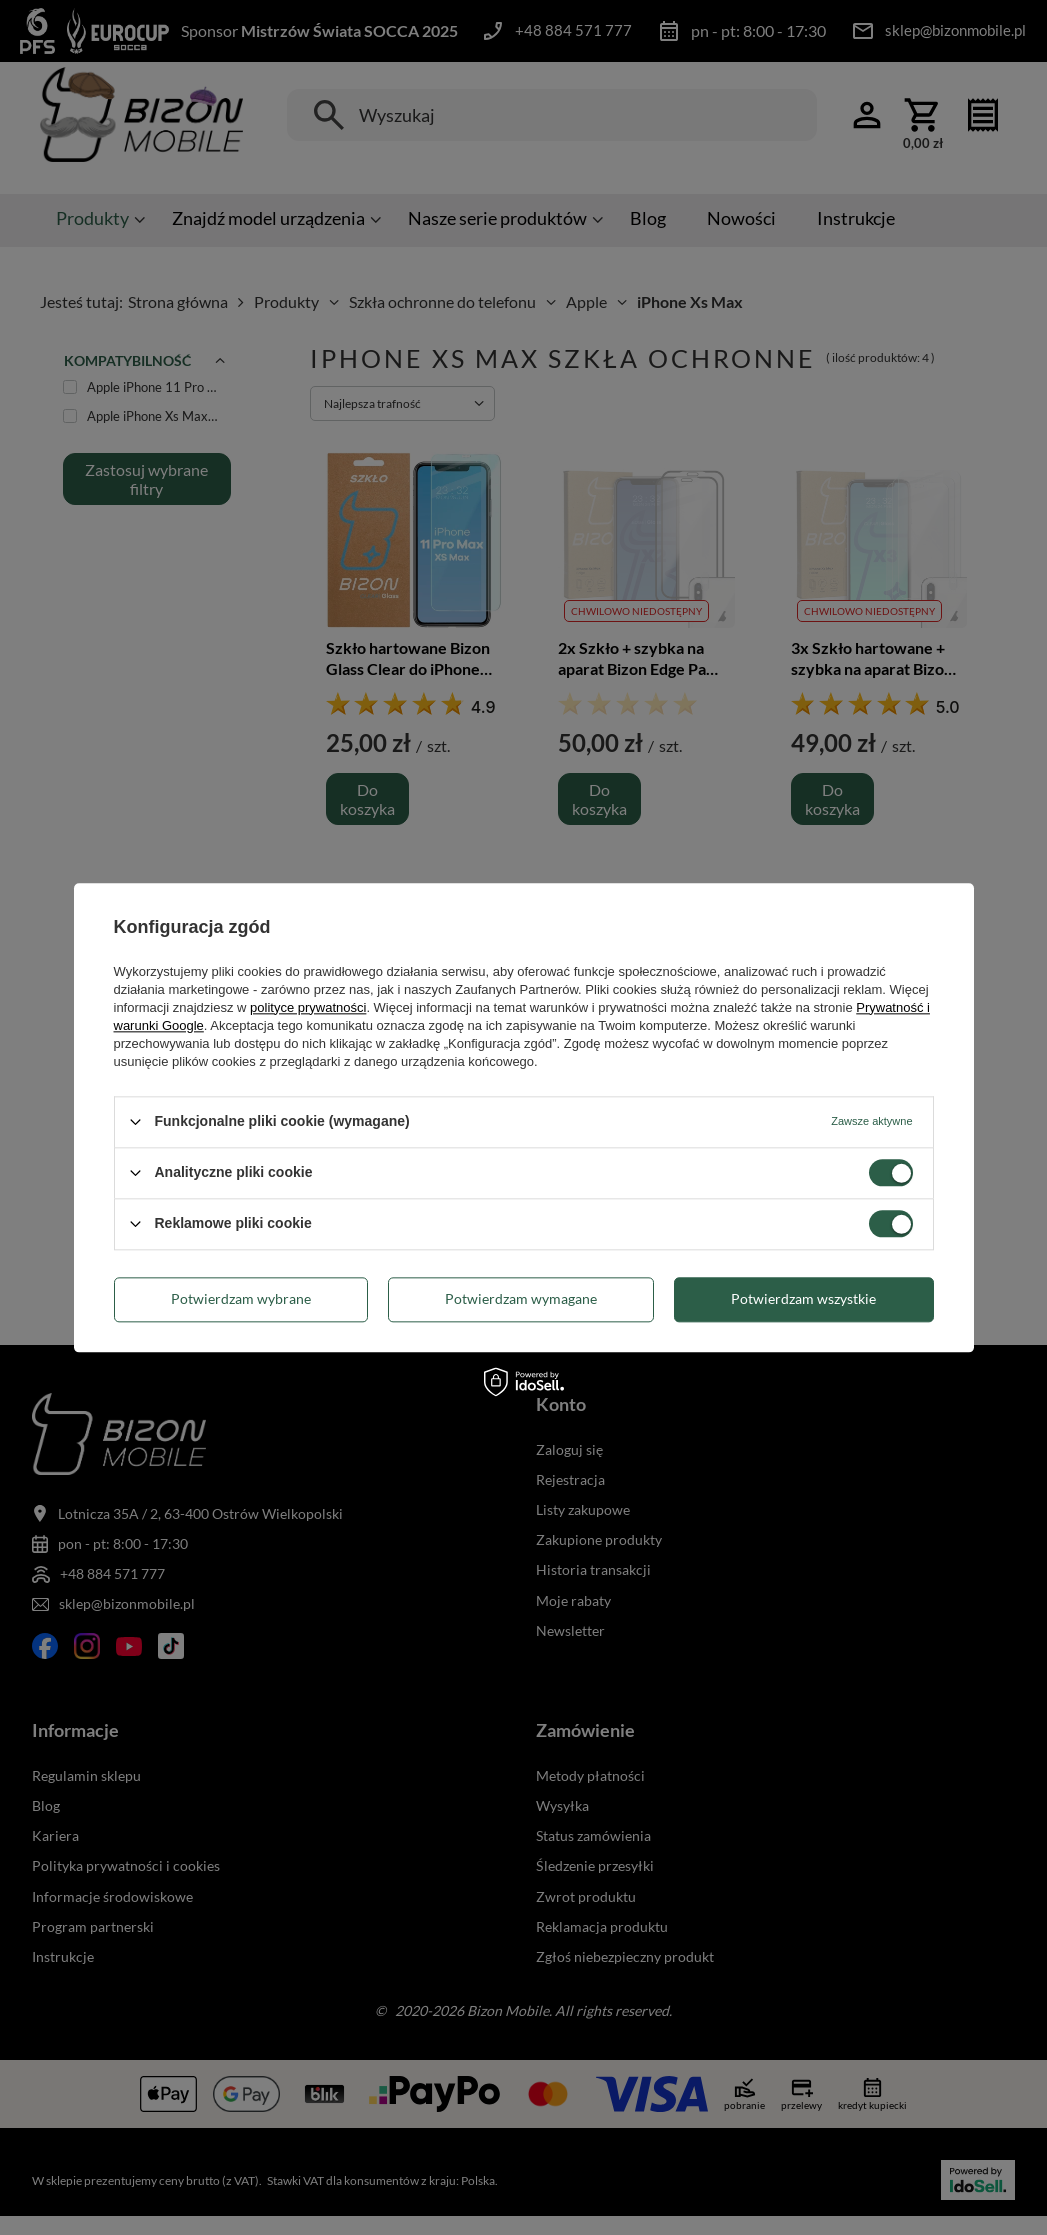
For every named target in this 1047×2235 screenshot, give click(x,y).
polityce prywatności (308, 1007)
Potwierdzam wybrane (241, 1298)
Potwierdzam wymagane (521, 1298)
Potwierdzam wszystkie (803, 1298)
